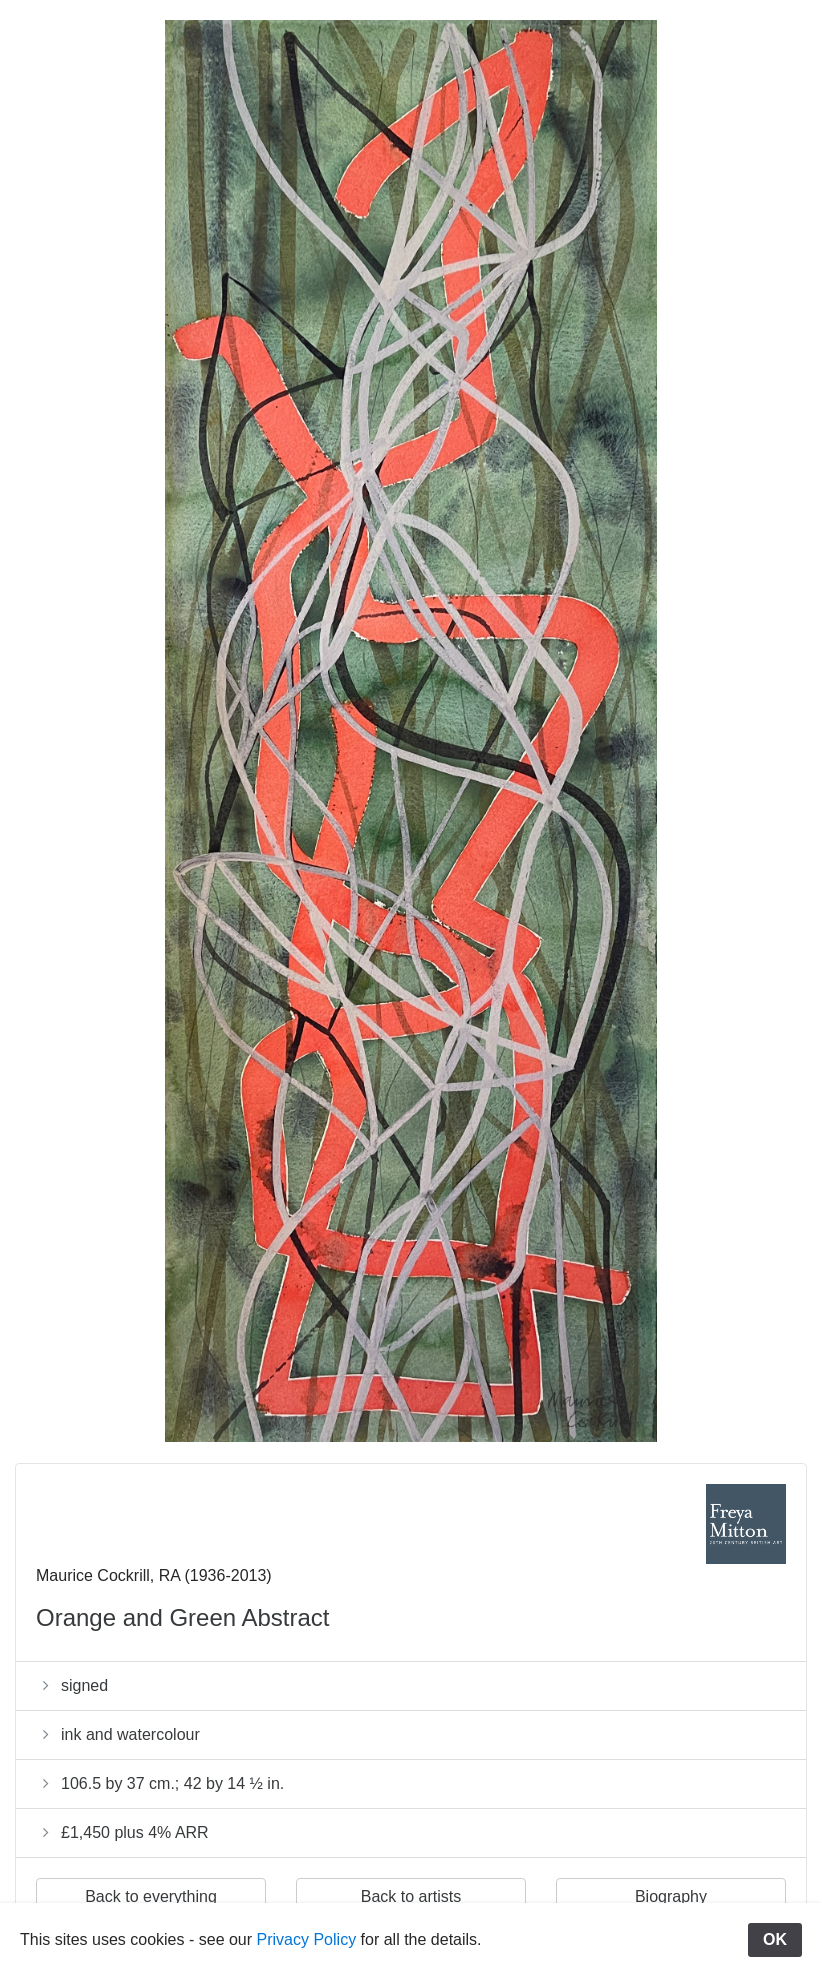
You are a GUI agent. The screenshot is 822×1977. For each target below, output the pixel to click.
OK (775, 1939)
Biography (671, 1896)
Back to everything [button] (151, 1896)
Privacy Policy (307, 1939)
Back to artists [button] (411, 1896)
